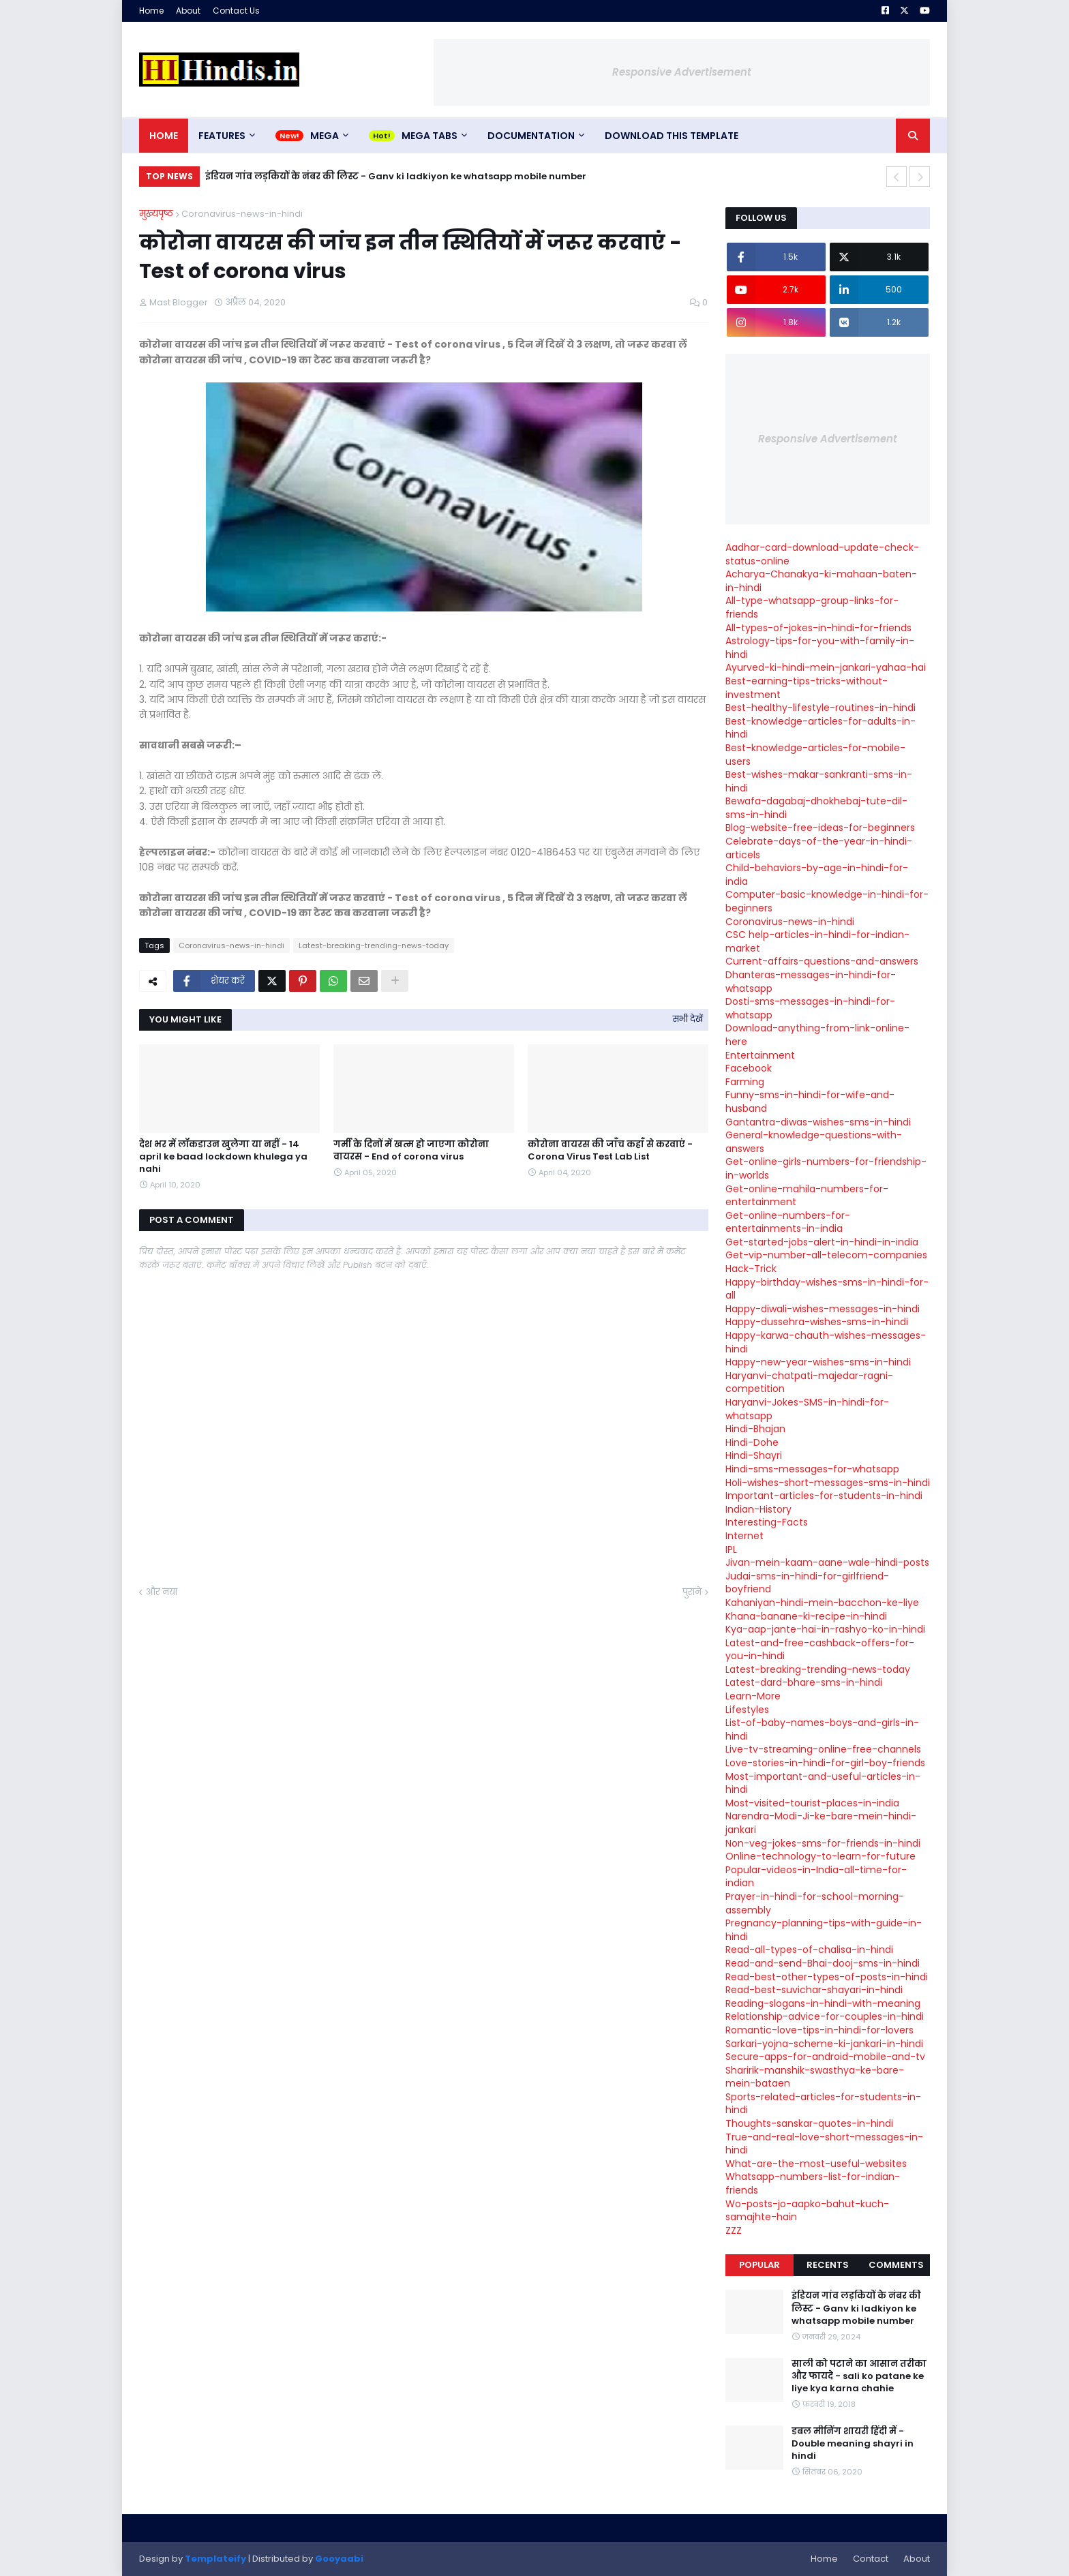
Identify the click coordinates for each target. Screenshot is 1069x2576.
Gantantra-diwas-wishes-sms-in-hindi (818, 1122)
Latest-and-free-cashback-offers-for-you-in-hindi (819, 1649)
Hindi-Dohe (752, 1442)
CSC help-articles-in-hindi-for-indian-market (817, 941)
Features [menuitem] (221, 135)
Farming (744, 1082)
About (188, 10)
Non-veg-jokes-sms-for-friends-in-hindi (822, 1843)
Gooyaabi (339, 2558)
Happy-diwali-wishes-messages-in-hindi (822, 1309)
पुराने (692, 1592)
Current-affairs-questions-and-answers (821, 961)
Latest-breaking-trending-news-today (374, 945)
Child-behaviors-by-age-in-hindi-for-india (816, 874)
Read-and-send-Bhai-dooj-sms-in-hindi (822, 1963)
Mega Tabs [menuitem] (429, 135)
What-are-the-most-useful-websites (816, 2163)
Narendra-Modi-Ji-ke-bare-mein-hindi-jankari (820, 1822)
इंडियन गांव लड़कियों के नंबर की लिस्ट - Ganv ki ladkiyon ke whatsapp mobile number (395, 176)
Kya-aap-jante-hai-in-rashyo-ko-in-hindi (825, 1629)
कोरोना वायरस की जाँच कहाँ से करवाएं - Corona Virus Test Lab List (610, 1150)
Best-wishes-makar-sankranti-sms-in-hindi (818, 781)
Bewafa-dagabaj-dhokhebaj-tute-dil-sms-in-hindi (816, 807)
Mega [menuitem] (324, 135)
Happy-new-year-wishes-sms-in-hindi (818, 1362)
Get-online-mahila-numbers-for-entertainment (806, 1195)
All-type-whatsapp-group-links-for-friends (812, 607)
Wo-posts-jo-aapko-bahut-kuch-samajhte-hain (807, 2210)
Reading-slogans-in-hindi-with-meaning (822, 2003)
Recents (828, 2264)
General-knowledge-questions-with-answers (813, 1141)
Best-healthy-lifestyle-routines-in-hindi (820, 707)
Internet (744, 1536)
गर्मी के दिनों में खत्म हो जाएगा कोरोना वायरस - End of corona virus (411, 1150)
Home (151, 10)
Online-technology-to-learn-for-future (820, 1856)
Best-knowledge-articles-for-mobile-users (815, 754)
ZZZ (733, 2230)
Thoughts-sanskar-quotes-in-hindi (809, 2123)
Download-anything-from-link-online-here (817, 1034)
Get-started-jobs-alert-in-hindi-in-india (821, 1242)
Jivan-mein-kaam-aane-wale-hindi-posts (827, 1562)
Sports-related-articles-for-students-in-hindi (823, 2103)
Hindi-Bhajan (755, 1429)
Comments (896, 2264)
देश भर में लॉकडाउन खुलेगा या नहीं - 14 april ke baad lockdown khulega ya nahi (223, 1156)
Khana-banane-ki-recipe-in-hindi (806, 1616)
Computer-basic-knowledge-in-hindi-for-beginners (827, 901)
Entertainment (760, 1055)
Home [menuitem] (163, 135)
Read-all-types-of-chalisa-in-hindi (809, 1949)
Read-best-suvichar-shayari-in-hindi (814, 1990)
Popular (759, 2264)
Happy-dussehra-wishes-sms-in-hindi (816, 1322)
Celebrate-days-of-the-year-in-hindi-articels (818, 848)
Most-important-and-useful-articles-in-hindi (822, 1783)
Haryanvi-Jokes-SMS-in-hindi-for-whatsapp (807, 1409)
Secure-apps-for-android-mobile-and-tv (825, 2056)
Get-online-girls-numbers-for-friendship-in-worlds (826, 1168)
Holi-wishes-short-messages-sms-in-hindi (827, 1482)
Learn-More (753, 1696)
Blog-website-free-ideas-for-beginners (820, 827)
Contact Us (236, 10)
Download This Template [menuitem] (671, 135)
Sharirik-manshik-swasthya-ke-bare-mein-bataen (814, 2077)
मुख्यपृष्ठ (156, 213)
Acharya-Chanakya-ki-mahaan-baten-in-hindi (821, 580)
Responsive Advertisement (681, 72)
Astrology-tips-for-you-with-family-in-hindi (819, 647)
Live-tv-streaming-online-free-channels (823, 1749)
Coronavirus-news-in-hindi (242, 213)
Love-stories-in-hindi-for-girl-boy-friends (825, 1763)
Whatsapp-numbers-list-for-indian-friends (812, 2183)
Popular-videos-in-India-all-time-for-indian (816, 1876)
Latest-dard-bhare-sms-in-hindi (803, 1682)
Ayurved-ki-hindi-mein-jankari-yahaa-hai (825, 667)
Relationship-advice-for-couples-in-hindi (824, 2016)
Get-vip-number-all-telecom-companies (826, 1255)
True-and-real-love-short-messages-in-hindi (824, 2143)
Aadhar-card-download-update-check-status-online (822, 554)
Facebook (748, 1068)
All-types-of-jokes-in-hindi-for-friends (818, 628)
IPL (731, 1549)
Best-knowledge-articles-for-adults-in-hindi (820, 728)
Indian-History (758, 1509)
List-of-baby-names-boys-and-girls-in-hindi (822, 1729)
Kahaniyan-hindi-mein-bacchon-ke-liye (822, 1602)
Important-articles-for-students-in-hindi (823, 1495)
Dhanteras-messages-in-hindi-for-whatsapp (810, 981)
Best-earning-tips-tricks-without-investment (806, 687)
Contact (870, 2558)
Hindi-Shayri (753, 1455)
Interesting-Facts (766, 1522)
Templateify (215, 2558)
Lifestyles (747, 1709)
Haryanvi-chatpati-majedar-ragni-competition (809, 1382)
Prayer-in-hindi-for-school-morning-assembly (814, 1903)
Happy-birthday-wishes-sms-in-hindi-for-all (827, 1289)
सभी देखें (688, 1019)
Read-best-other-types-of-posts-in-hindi (826, 1977)
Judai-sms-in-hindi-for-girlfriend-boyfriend (807, 1582)
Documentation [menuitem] (531, 135)
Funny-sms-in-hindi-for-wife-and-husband (809, 1101)
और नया (161, 1592)
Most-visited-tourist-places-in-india (812, 1803)
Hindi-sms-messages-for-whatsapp (812, 1469)
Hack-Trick (751, 1268)
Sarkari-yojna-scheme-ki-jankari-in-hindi (824, 2043)
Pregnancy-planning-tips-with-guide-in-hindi (823, 1929)
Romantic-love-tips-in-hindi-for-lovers (819, 2030)
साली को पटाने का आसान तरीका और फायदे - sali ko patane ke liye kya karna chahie (859, 2376)
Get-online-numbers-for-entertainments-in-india (787, 1222)
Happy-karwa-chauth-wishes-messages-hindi (825, 1342)
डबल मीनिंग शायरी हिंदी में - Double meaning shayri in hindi (853, 2443)
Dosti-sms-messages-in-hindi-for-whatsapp (810, 1008)
